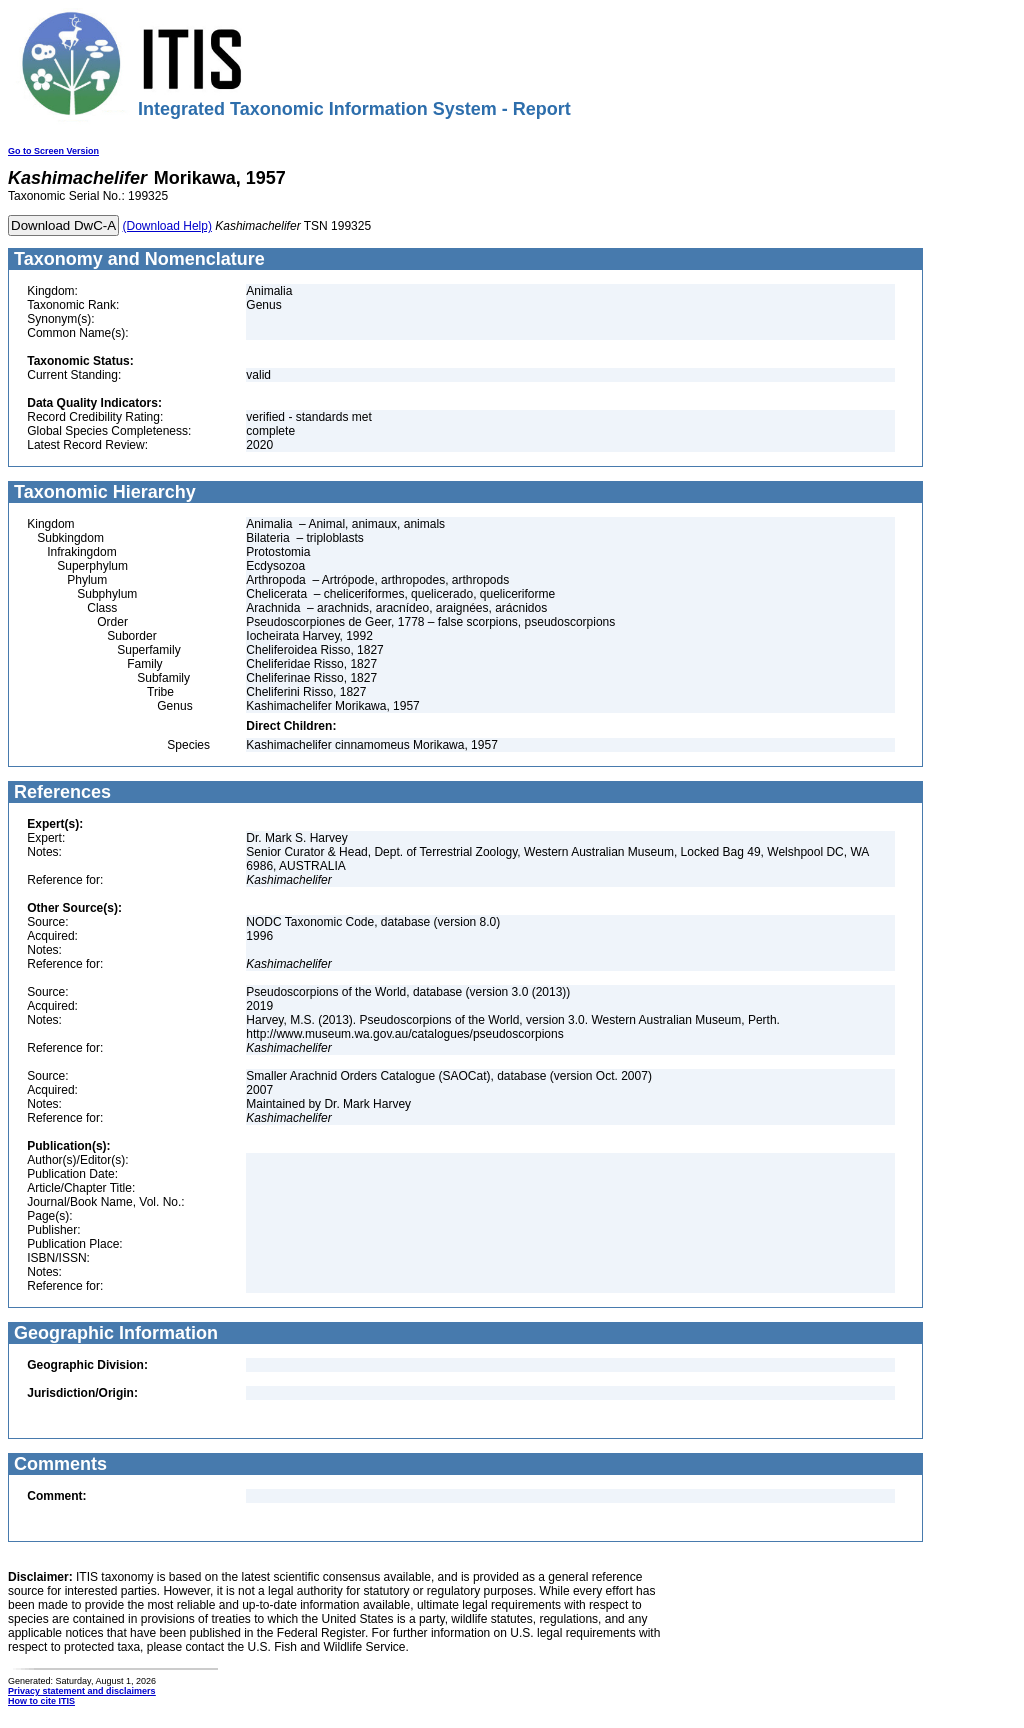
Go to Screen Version (53, 151)
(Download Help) (167, 226)
